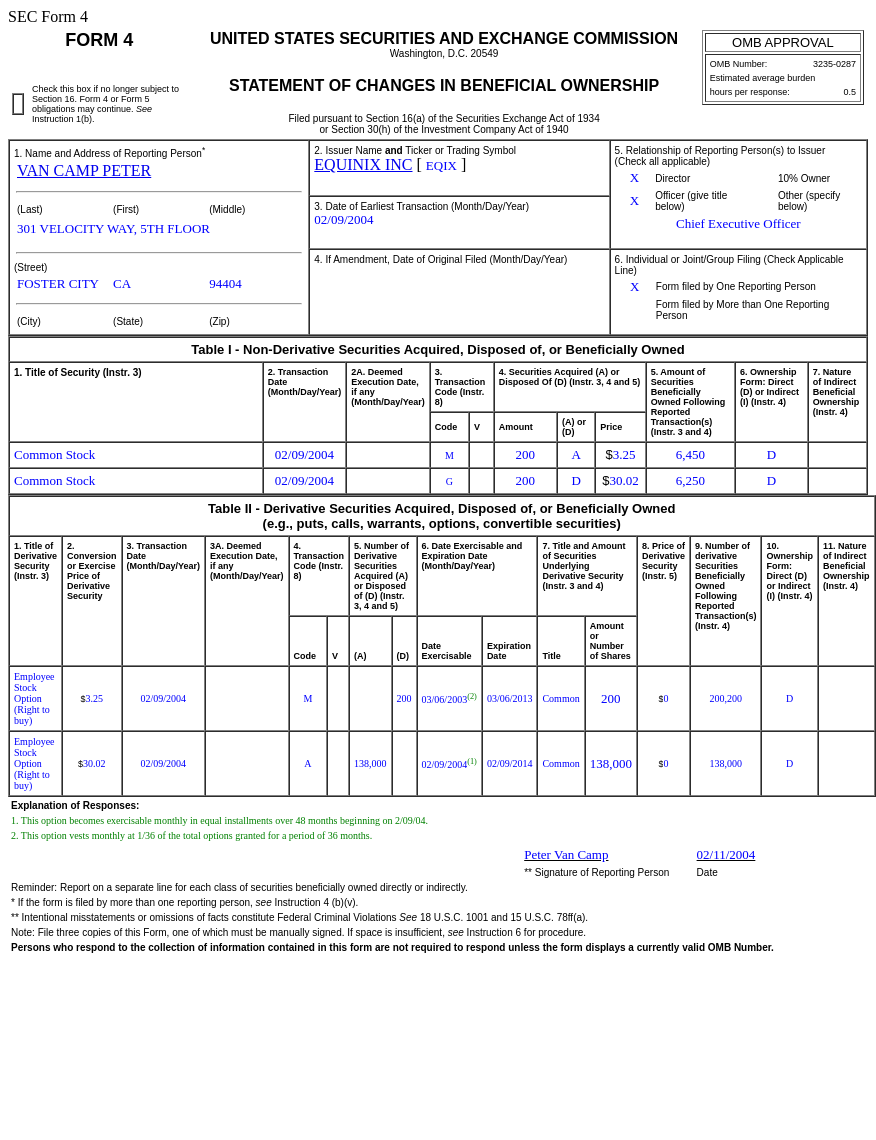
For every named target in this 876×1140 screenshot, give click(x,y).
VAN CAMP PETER (84, 170)
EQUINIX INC (363, 164)
